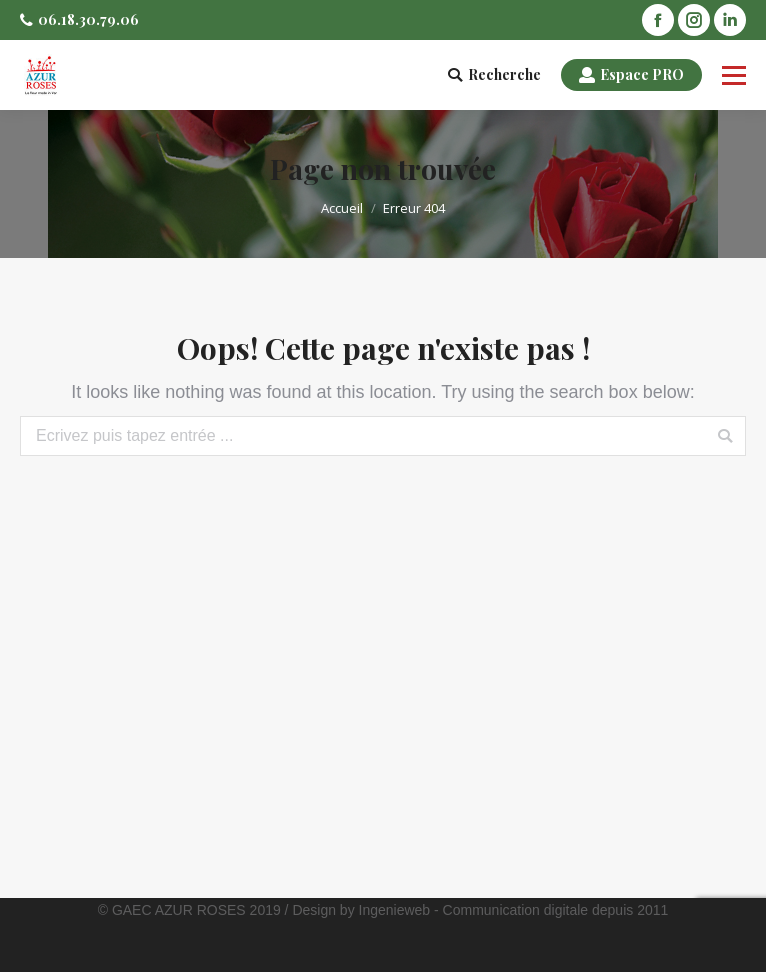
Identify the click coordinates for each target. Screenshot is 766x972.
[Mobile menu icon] (734, 75)
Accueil (342, 208)
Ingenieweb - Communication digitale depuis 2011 (514, 910)
